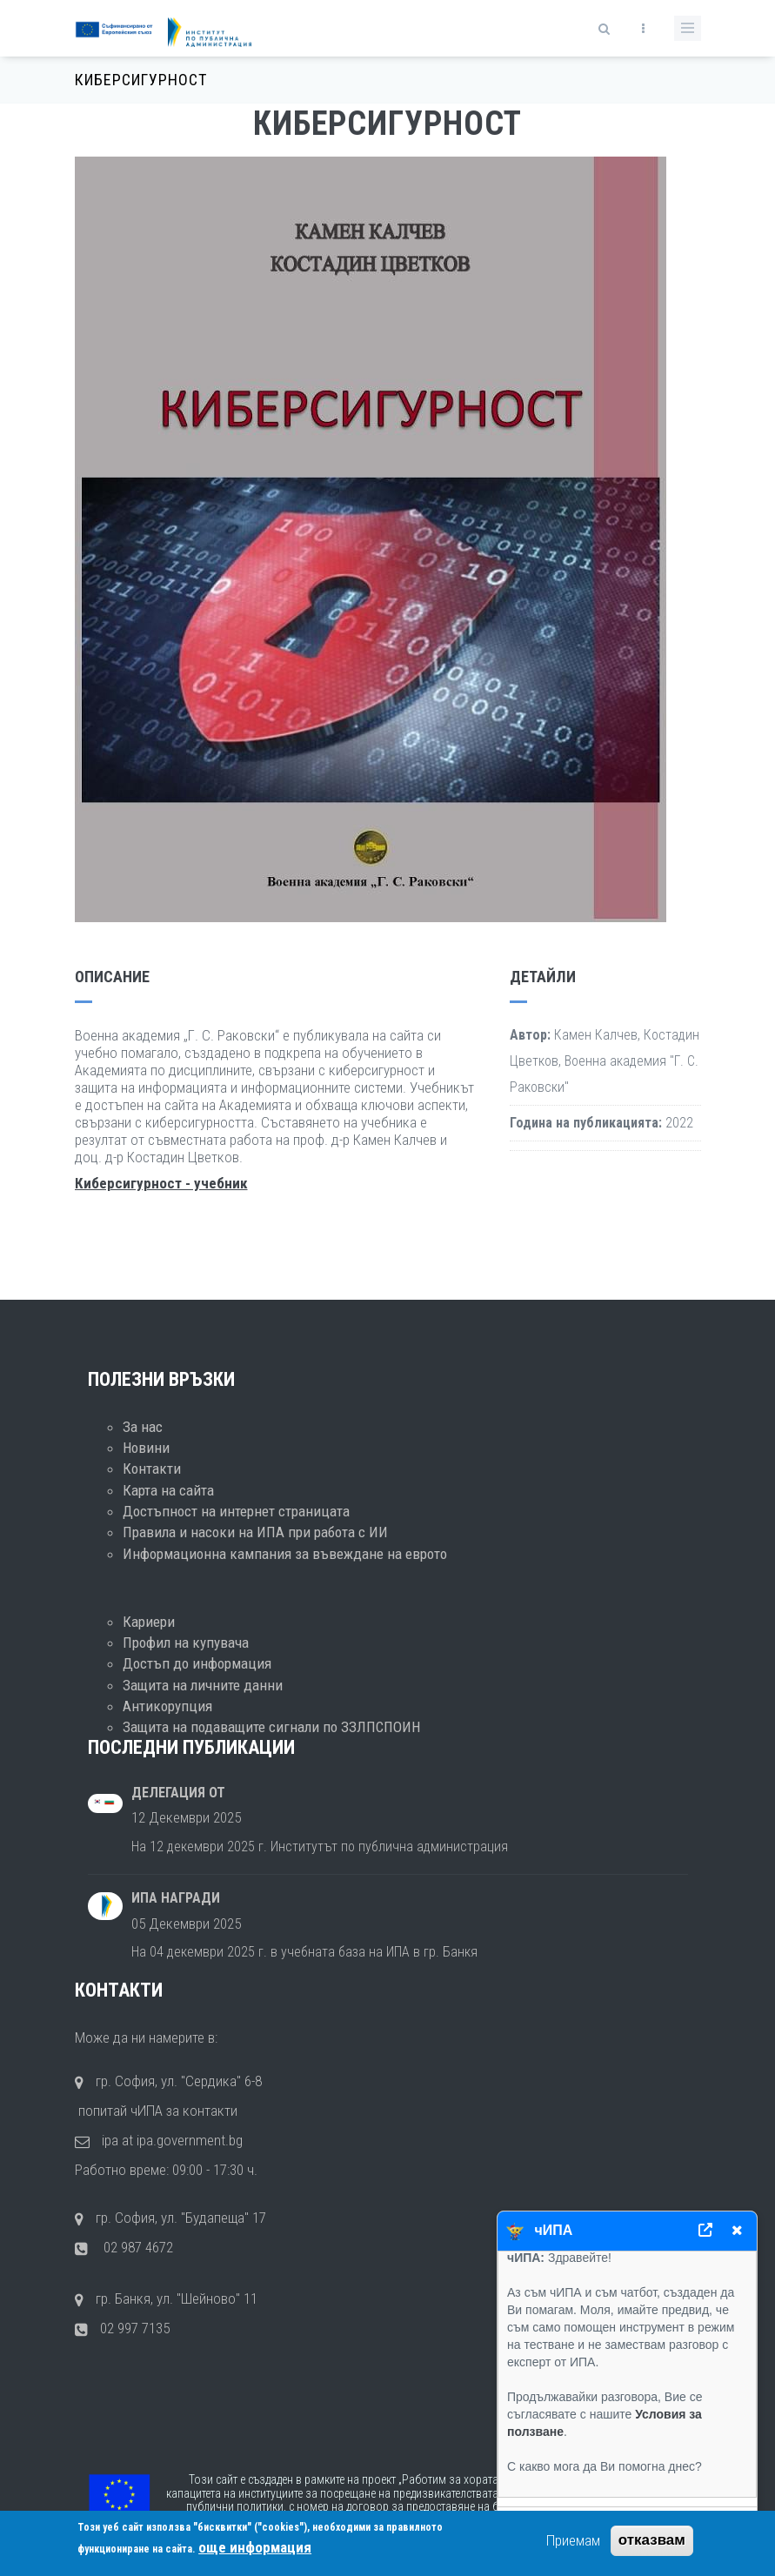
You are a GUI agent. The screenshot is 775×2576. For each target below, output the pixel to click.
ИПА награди (175, 1898)
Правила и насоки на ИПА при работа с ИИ (255, 1532)
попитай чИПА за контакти (156, 2110)
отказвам (651, 2541)
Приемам (573, 2541)
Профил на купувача (186, 1642)
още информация (254, 2547)
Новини (146, 1447)
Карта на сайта (168, 1490)
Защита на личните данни (203, 1685)
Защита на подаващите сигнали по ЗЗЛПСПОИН (271, 1727)
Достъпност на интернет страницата (236, 1511)
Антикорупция (167, 1706)
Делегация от (178, 1792)
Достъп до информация (197, 1663)
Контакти (152, 1468)
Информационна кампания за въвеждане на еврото (285, 1553)
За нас (143, 1426)
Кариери (149, 1621)
